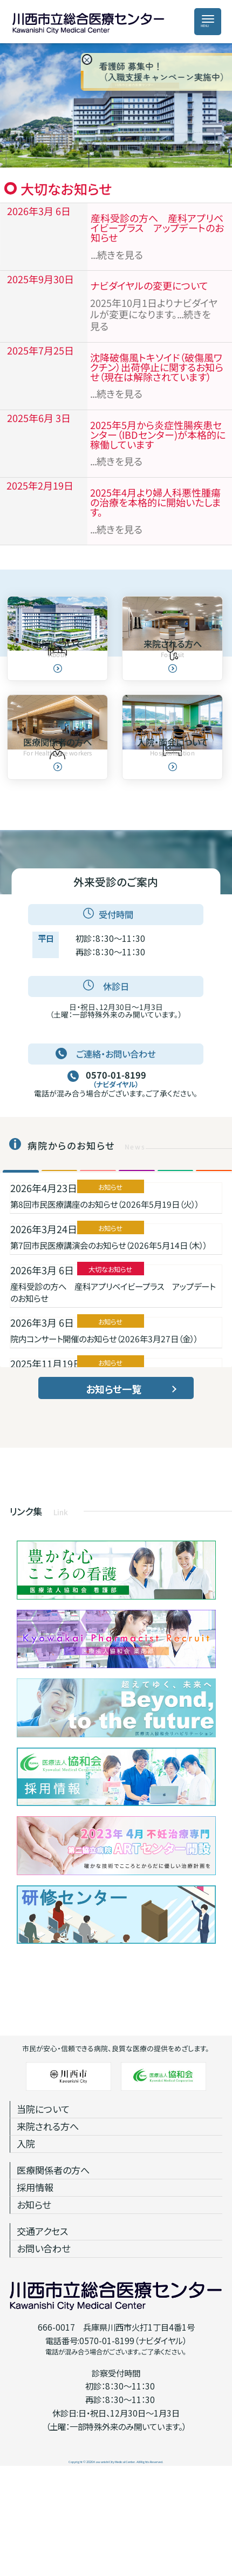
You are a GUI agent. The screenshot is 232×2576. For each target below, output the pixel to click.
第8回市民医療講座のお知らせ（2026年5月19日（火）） (104, 1309)
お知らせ (34, 2309)
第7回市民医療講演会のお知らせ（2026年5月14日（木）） (108, 1350)
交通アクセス (42, 2336)
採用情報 (35, 2292)
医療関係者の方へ (53, 2274)
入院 (26, 2248)
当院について (43, 2213)
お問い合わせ (43, 2353)
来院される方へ (48, 2231)
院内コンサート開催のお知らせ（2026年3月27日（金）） (104, 1443)
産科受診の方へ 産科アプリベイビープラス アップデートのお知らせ (112, 1396)
